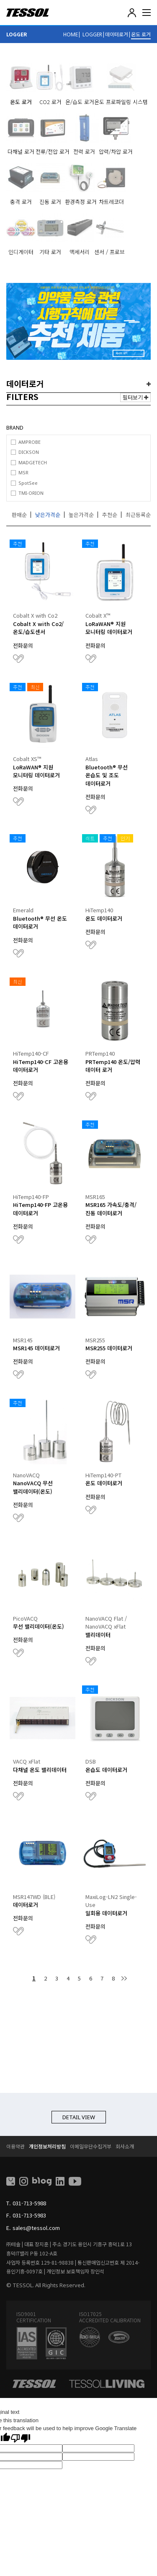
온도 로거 (141, 34)
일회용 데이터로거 (106, 1913)
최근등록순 (138, 515)
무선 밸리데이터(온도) (38, 1626)
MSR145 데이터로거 (36, 1348)
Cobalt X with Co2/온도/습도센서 (38, 628)
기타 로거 (50, 252)
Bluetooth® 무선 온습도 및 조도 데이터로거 (106, 775)
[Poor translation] (20, 2438)
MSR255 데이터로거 (108, 1348)
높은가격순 (81, 515)
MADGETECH (32, 462)
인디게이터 (20, 252)
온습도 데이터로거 (106, 1770)
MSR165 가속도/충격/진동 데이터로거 (110, 1209)
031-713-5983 (29, 2215)
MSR (23, 472)
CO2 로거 (50, 102)
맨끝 (124, 1978)
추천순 (109, 515)
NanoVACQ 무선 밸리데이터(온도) (33, 1487)
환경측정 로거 (81, 202)
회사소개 (125, 2146)
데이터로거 (116, 34)
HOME (70, 34)
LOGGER (92, 34)
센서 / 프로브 (109, 252)
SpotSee (28, 483)
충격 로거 (21, 202)
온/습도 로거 (79, 102)
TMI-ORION (31, 493)
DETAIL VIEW (78, 2117)
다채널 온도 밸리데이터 (40, 1770)
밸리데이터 (98, 1635)
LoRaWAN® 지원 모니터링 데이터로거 (108, 628)
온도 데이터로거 (103, 918)
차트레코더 (111, 202)
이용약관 (15, 2146)
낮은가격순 (47, 515)
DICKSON (28, 452)
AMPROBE (29, 442)
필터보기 (135, 397)
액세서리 (79, 252)
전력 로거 (84, 151)
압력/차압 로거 (116, 151)
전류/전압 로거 (52, 151)
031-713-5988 (29, 2203)
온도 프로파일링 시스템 (121, 102)
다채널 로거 (21, 151)
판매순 (19, 515)
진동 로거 (50, 202)
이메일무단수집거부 (90, 2146)
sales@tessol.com (36, 2228)
